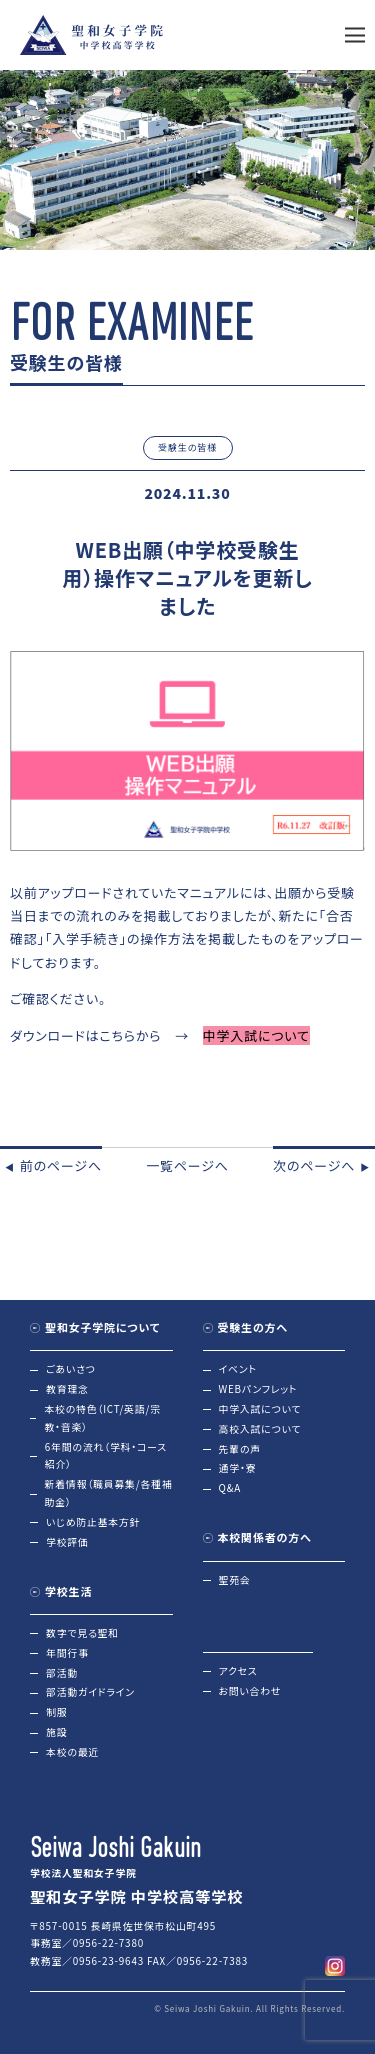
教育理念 (67, 1389)
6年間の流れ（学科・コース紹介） (106, 1456)
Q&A (230, 1488)
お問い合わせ (250, 1691)
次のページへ (324, 1165)
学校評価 (67, 1542)
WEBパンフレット (258, 1389)
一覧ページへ (187, 1165)
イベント (238, 1369)
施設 (56, 1732)
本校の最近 (72, 1752)
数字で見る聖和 (82, 1633)
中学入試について (260, 1409)
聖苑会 (235, 1580)
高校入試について (260, 1429)
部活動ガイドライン (90, 1692)
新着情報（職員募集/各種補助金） (109, 1493)
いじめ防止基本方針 (93, 1522)
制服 (56, 1712)
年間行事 (67, 1653)
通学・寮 (238, 1468)
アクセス (238, 1671)
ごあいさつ (71, 1369)
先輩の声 (240, 1449)
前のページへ (51, 1165)
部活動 (62, 1673)
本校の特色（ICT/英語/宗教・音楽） (102, 1418)
